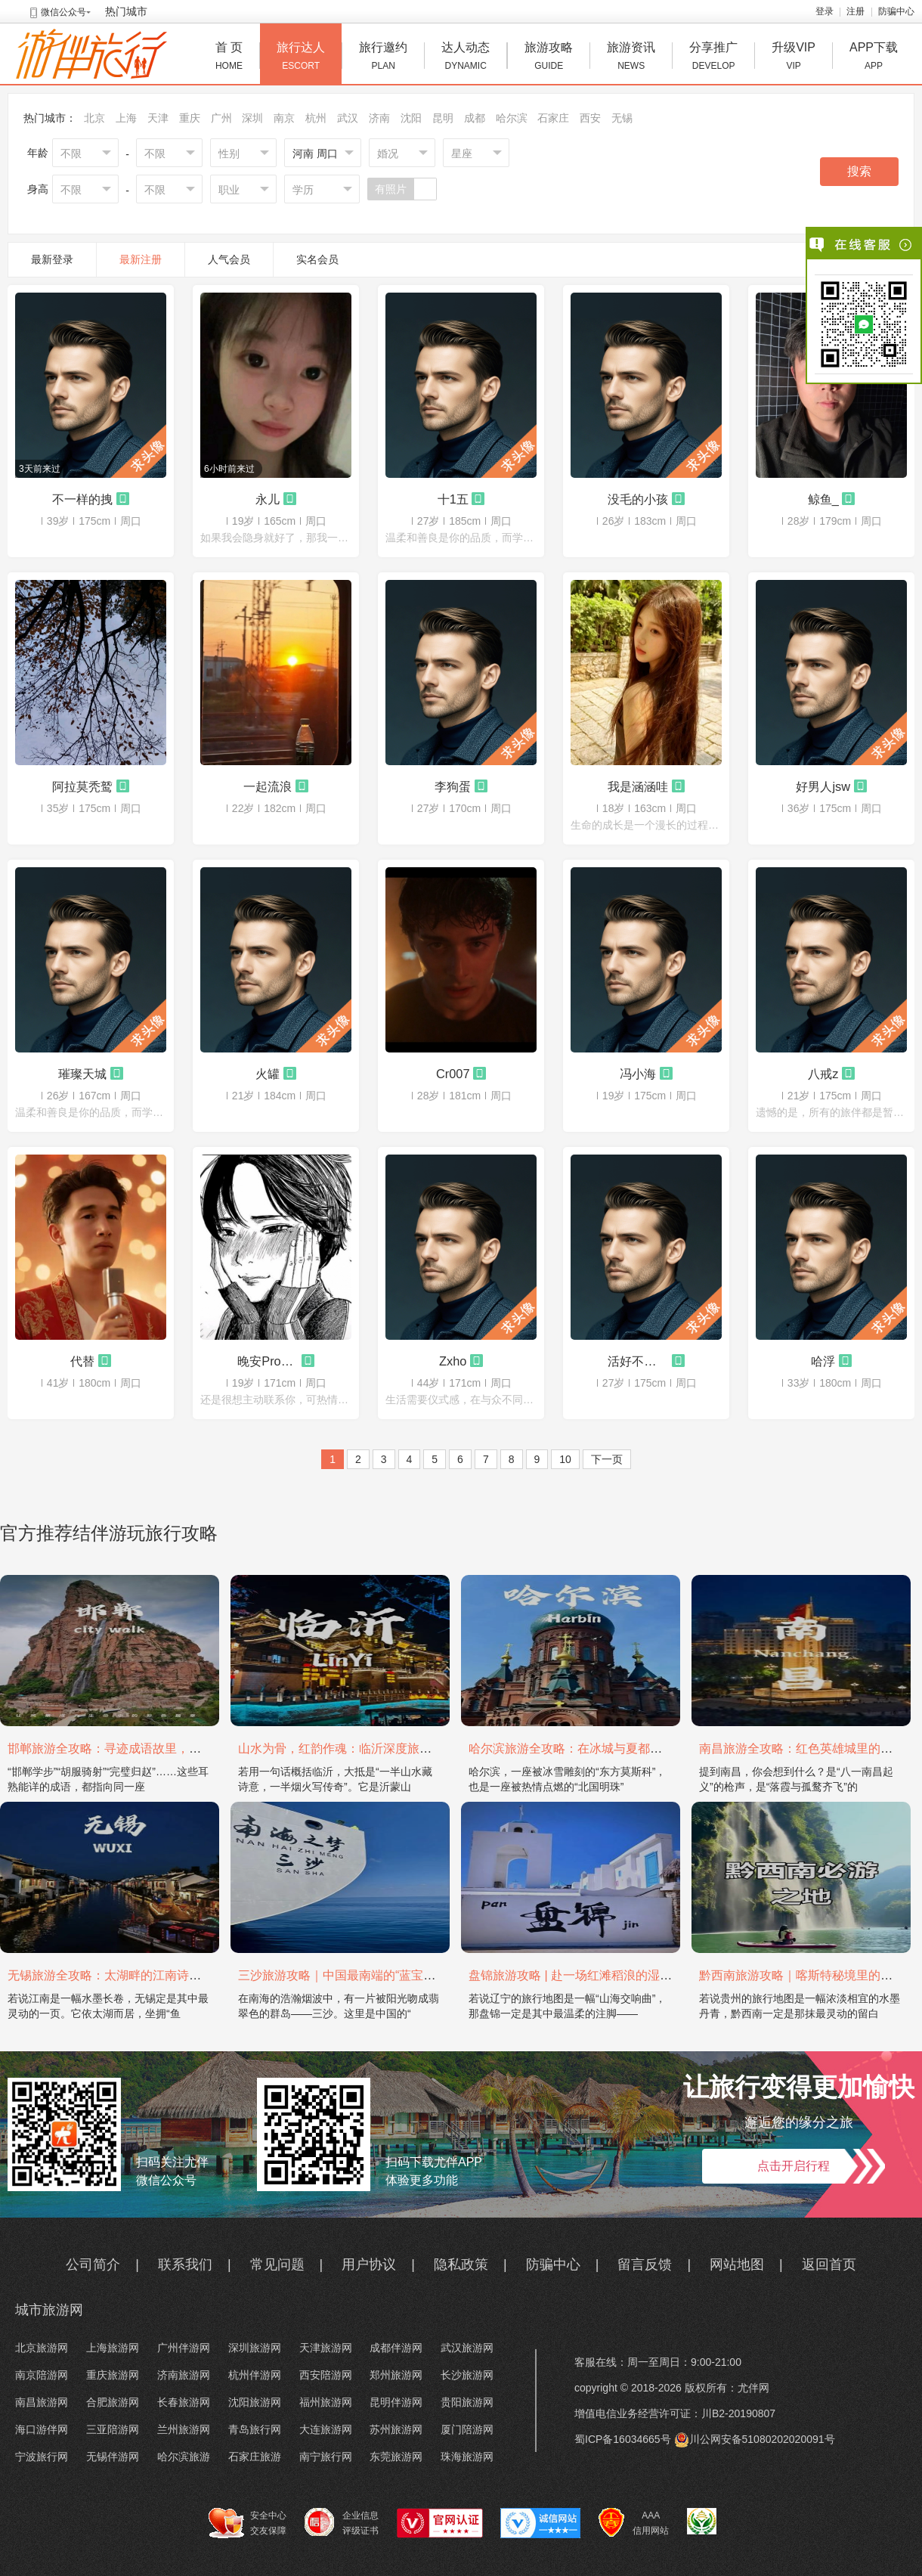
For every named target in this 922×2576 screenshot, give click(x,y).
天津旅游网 (325, 2348)
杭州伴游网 (254, 2375)
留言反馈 (644, 2264)
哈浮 (823, 1361)
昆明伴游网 (396, 2402)
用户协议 (369, 2264)
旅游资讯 (631, 58)
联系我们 (185, 2264)
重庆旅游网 (112, 2375)
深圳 (252, 118)
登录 (824, 11)
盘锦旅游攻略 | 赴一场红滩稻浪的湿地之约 (582, 1975)
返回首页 (829, 2264)
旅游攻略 (548, 58)
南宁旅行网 (325, 2456)
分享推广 (713, 58)
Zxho (452, 1361)
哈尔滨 (512, 118)
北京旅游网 (41, 2348)
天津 (158, 118)
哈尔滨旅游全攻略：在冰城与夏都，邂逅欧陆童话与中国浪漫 (632, 1748)
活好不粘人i (638, 1361)
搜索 (859, 171)
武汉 (347, 118)
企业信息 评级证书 (342, 2522)
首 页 (229, 58)
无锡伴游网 (112, 2456)
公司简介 (93, 2264)
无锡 (622, 118)
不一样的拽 (82, 499)
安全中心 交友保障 (247, 2523)
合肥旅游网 (112, 2402)
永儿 (267, 499)
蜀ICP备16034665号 (622, 2439)
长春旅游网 (183, 2402)
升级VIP (793, 58)
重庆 (189, 118)
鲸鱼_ (823, 499)
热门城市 (126, 11)
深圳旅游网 (254, 2348)
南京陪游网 (41, 2375)
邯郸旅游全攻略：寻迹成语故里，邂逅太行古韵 (134, 1748)
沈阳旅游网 (254, 2402)
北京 (94, 118)
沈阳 (411, 118)
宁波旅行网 (41, 2456)
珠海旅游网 (467, 2456)
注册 (855, 11)
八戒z (823, 1073)
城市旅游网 (49, 2309)
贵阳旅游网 (467, 2402)
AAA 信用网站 (634, 2523)
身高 (37, 189)
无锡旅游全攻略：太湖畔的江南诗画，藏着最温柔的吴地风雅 (171, 1975)
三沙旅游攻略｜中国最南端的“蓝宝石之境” (351, 1975)
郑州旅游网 (396, 2375)
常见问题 (277, 2264)
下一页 (607, 1459)
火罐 (267, 1073)
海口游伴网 (41, 2429)
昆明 (442, 118)
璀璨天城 (82, 1073)
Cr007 (453, 1073)
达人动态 (465, 58)
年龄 (37, 153)
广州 (221, 118)
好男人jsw (823, 786)
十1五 (453, 499)
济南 (379, 118)
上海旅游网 (112, 2348)
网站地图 (737, 2264)
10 (565, 1459)
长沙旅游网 (467, 2375)
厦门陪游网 (467, 2429)
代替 (82, 1361)
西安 (590, 118)
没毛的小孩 (638, 499)
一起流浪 (267, 786)
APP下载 (873, 58)
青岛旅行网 (254, 2429)
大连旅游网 (325, 2429)
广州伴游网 (183, 2348)
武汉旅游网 (467, 2348)
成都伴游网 (396, 2348)
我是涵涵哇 (638, 786)
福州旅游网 (325, 2402)
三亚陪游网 (112, 2429)
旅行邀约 (383, 58)
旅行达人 (301, 58)
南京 (284, 118)
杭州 (315, 118)
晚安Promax (267, 1361)
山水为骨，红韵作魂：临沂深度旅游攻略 (347, 1748)
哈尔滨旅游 (183, 2456)
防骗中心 (896, 11)
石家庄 (553, 118)
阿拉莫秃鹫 (82, 786)
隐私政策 (461, 2264)
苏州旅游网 (396, 2429)
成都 (474, 118)
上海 (126, 118)
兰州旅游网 (183, 2429)
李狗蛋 (453, 786)
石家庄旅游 (254, 2456)
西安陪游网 (325, 2375)
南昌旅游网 (41, 2402)
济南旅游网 (183, 2375)
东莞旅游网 (396, 2456)
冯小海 (638, 1073)
